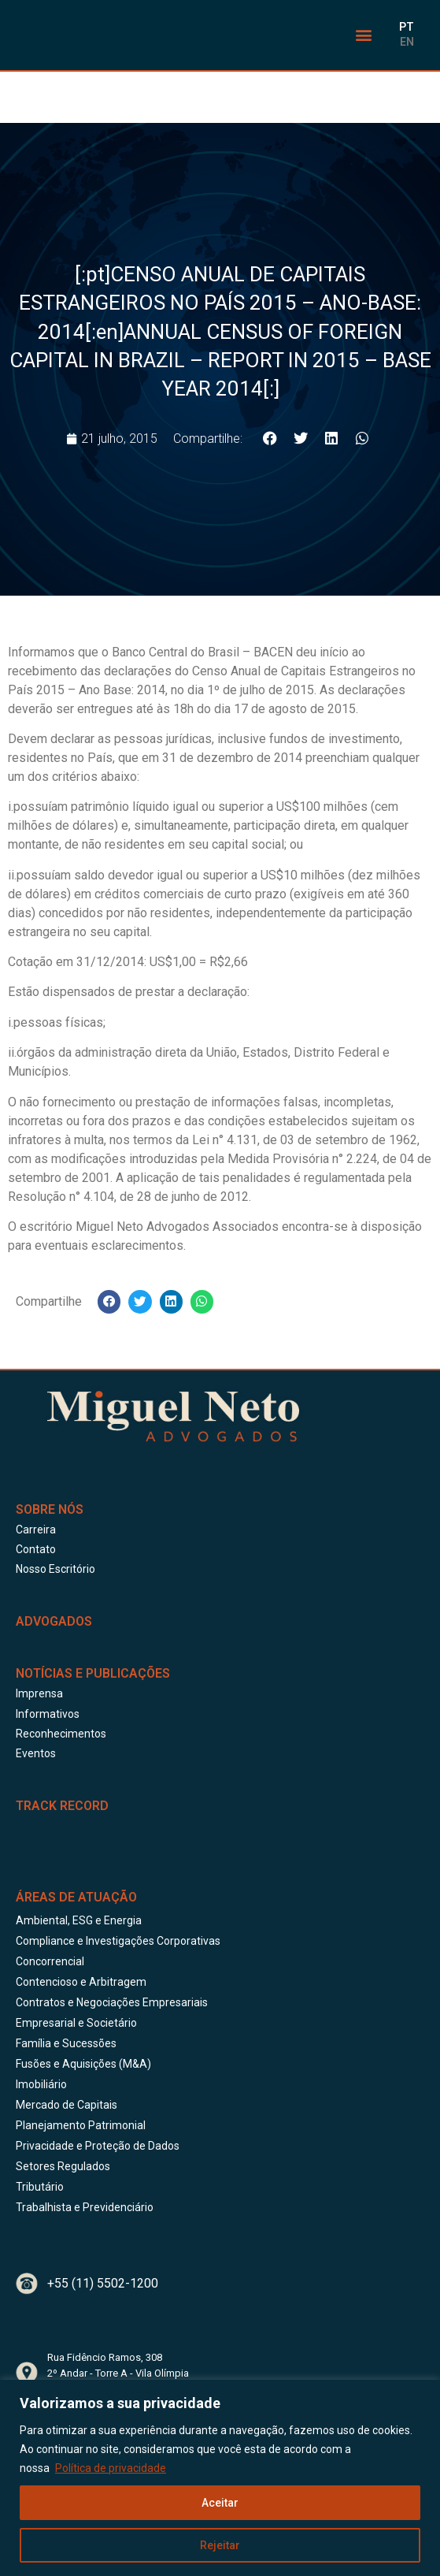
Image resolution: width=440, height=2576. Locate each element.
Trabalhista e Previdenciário (84, 2207)
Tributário (40, 2186)
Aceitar (220, 2502)
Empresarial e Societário (76, 2023)
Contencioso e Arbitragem (81, 1982)
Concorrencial (50, 1961)
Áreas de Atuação (76, 1897)
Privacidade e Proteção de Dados (97, 2145)
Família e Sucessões (66, 2043)
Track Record (62, 1805)
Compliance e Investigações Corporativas (118, 1941)
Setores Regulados (63, 2166)
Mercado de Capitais (66, 2104)
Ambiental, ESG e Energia (79, 1920)
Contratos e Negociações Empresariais (112, 2002)
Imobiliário (41, 2084)
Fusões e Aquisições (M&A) (83, 2063)
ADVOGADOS (54, 1621)
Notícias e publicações (93, 1673)
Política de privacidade (110, 2468)
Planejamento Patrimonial (81, 2125)
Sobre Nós (49, 1509)
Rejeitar (220, 2545)
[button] (363, 35)
